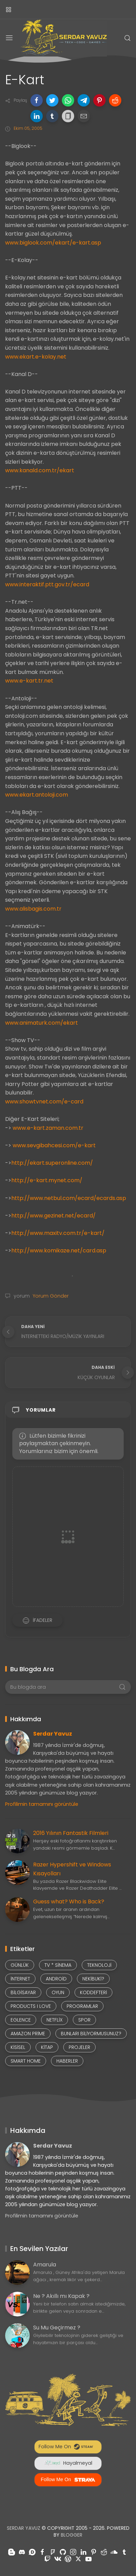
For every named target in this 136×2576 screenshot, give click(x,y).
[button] (36, 100)
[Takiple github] (62, 2552)
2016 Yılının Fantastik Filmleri (70, 1833)
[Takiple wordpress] (68, 2558)
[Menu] (9, 38)
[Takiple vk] (57, 2558)
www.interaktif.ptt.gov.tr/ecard (47, 584)
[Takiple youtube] (88, 2558)
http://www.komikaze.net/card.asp (58, 1250)
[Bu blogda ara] (68, 1687)
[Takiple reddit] (103, 2552)
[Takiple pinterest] (93, 2552)
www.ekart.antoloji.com (36, 795)
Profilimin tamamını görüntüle (41, 1804)
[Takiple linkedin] (83, 2552)
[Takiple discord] (21, 2552)
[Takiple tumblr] (124, 2552)
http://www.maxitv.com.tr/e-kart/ (58, 1233)
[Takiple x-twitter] (78, 2558)
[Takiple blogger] (11, 2552)
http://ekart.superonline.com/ (52, 1163)
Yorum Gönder (50, 1295)
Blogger (71, 2534)
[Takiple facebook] (42, 2552)
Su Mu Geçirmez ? (56, 2327)
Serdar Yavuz (52, 1734)
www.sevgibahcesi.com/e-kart (54, 1145)
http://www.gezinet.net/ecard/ (53, 1216)
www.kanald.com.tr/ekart (39, 470)
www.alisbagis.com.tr (33, 909)
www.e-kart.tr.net (29, 681)
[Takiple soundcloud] (114, 2552)
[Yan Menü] (8, 9)
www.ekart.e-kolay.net (35, 357)
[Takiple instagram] (73, 2552)
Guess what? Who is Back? (68, 1901)
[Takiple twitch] (47, 2558)
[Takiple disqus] (32, 2552)
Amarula (44, 2264)
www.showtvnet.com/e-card (44, 1101)
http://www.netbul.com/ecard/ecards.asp (68, 1198)
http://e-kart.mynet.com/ (46, 1180)
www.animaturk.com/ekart (41, 1023)
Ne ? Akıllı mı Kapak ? (61, 2296)
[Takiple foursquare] (52, 2552)
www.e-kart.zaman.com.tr (48, 1128)
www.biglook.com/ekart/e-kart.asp (53, 243)
